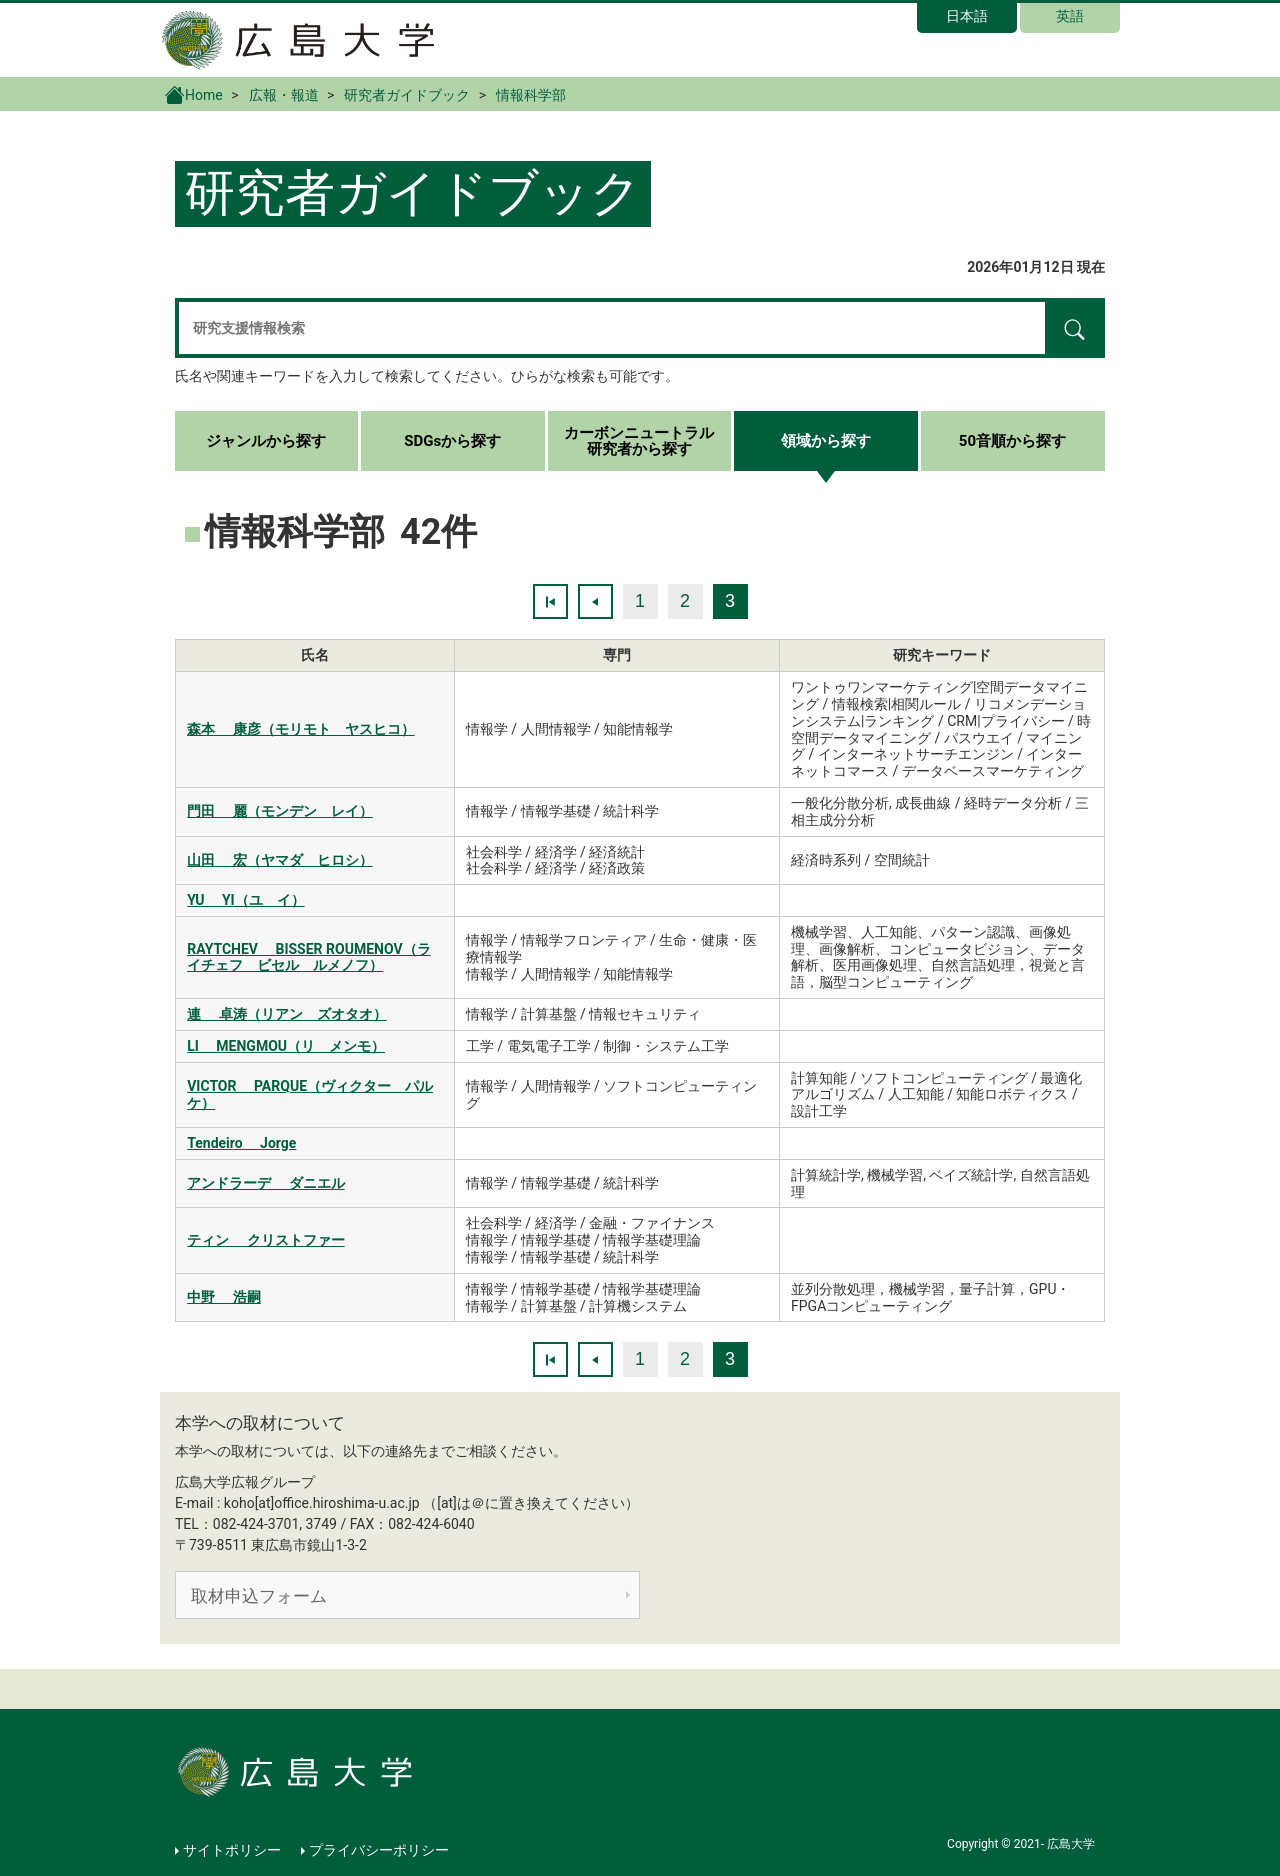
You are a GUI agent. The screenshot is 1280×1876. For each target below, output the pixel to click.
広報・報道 (284, 95)
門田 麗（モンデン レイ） (279, 811)
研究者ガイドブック (407, 95)
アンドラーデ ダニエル (265, 1183)
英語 (1070, 16)
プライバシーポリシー (379, 1850)
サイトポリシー (232, 1850)
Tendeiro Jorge (241, 1143)
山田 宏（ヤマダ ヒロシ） (279, 860)
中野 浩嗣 (223, 1297)
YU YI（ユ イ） (245, 900)
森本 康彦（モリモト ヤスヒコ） (300, 729)
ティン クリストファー (265, 1240)
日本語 (967, 16)
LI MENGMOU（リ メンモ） (286, 1046)
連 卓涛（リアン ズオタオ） (286, 1014)
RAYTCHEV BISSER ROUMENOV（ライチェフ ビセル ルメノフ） (308, 957)
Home (194, 94)
